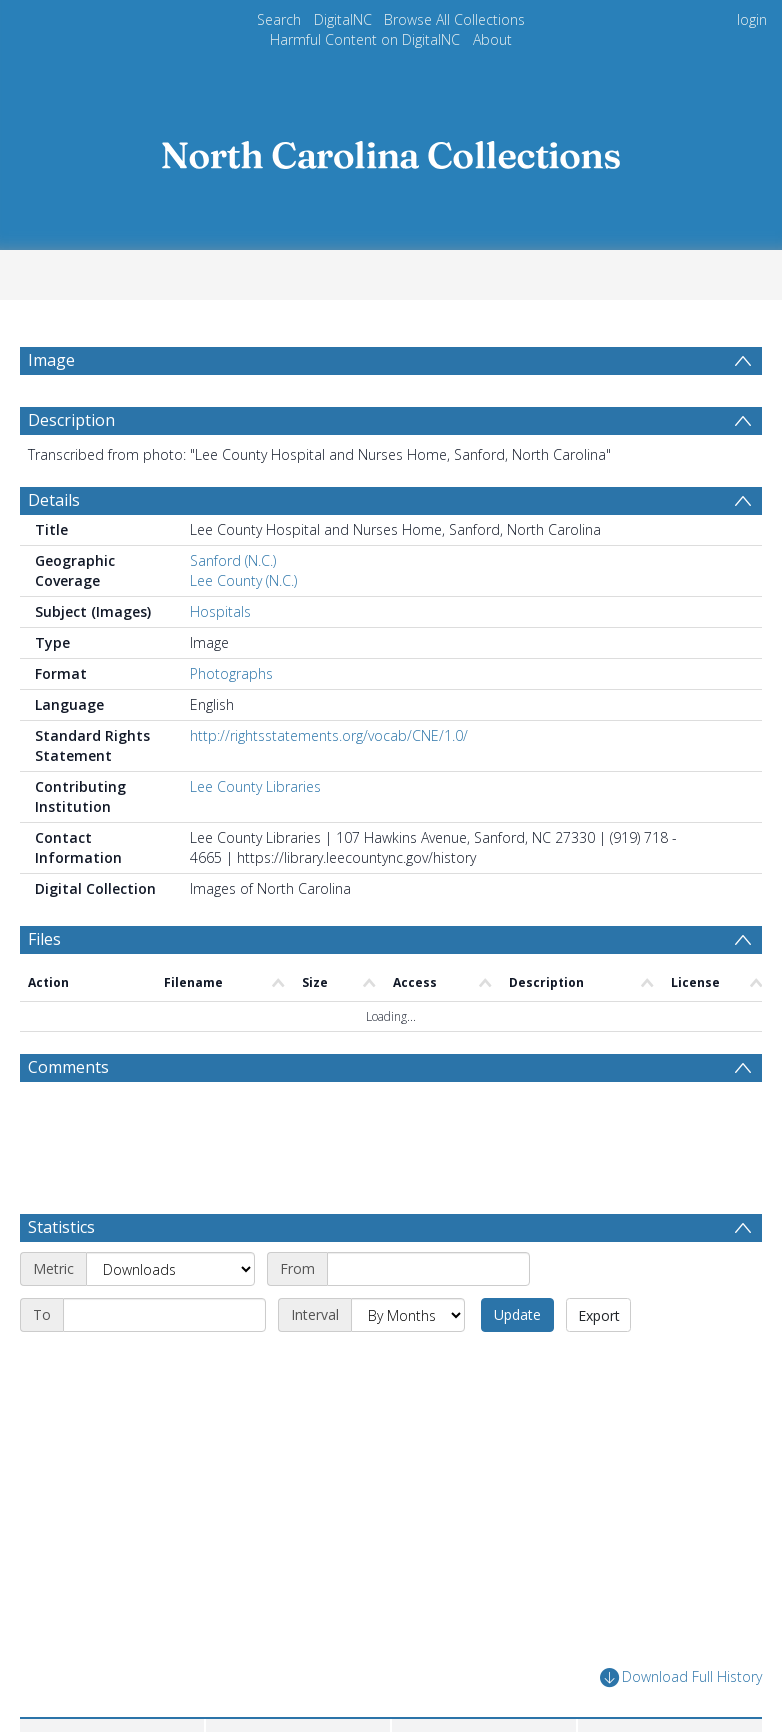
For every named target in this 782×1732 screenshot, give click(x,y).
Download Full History (681, 1677)
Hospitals (220, 611)
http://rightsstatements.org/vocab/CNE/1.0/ (329, 735)
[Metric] (170, 1269)
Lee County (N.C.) (243, 580)
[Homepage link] (391, 149)
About (492, 39)
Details (54, 500)
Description (71, 420)
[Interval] (408, 1315)
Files (44, 939)
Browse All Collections (454, 19)
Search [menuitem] (279, 19)
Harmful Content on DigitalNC (365, 39)
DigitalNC (343, 19)
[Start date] (428, 1269)
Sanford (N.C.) (233, 560)
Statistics (61, 1227)
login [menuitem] (752, 19)
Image (51, 360)
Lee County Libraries (255, 786)
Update (517, 1314)
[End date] (164, 1315)
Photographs (231, 673)
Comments (68, 1067)
